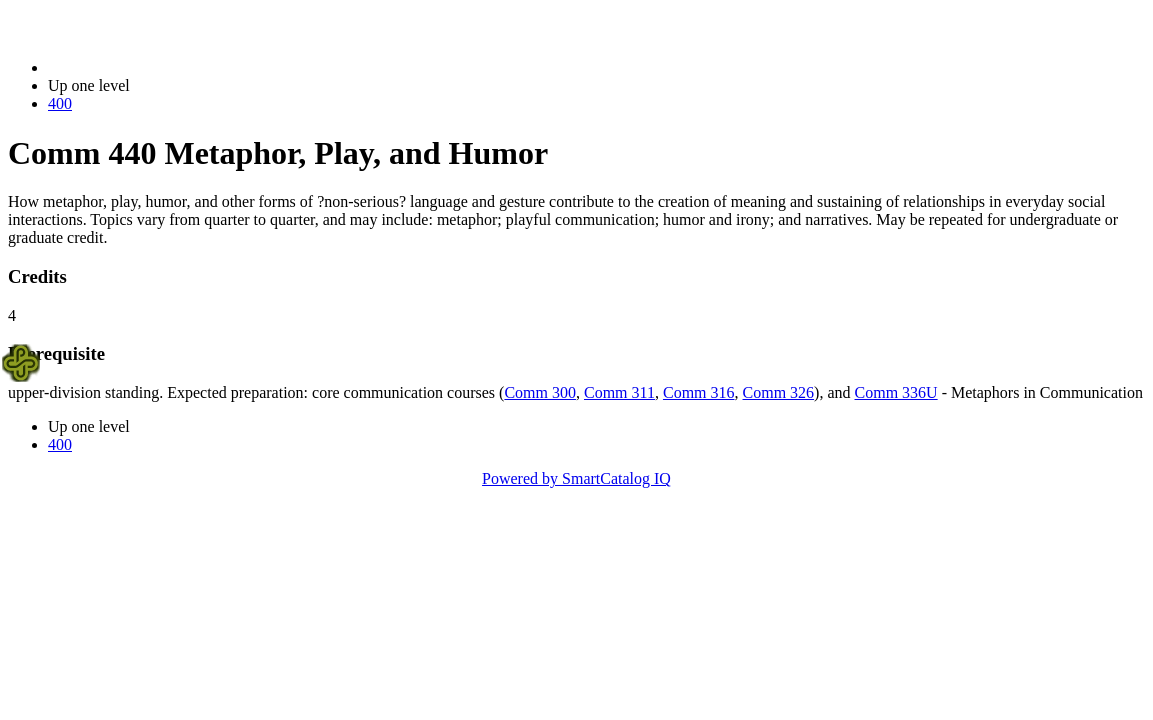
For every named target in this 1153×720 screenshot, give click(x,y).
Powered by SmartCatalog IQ (576, 478)
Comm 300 (540, 392)
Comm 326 (779, 392)
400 (60, 103)
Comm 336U (896, 392)
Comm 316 (699, 392)
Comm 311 (619, 392)
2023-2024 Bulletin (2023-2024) (152, 67)
